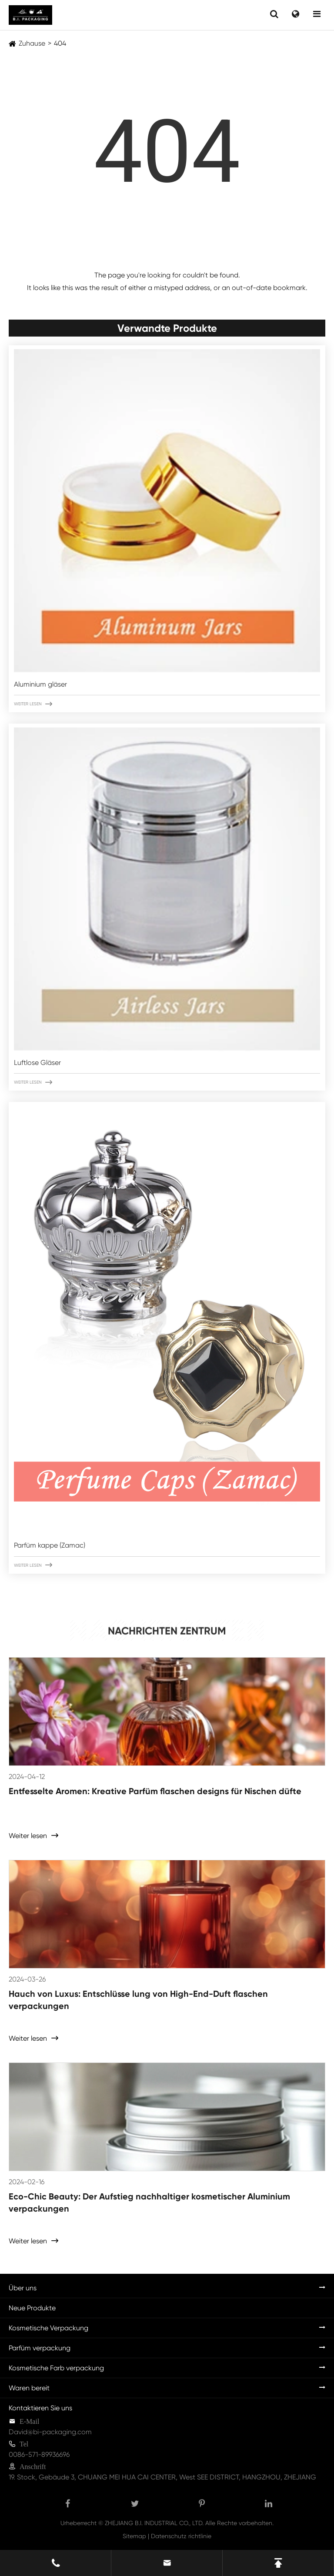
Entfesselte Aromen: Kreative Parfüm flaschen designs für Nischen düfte (155, 1791)
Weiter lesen (33, 704)
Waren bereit (29, 2388)
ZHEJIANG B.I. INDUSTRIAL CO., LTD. (154, 2522)
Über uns (23, 2288)
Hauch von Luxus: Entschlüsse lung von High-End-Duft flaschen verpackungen (138, 2000)
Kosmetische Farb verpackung (56, 2368)
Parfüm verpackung (39, 2348)
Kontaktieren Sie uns (40, 2408)
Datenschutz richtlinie (181, 2536)
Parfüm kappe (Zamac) (49, 1545)
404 (60, 43)
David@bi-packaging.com (50, 2432)
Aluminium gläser (40, 684)
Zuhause (32, 43)
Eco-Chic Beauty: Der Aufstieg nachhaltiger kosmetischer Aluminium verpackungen (149, 2202)
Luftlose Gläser (37, 1062)
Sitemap (134, 2536)
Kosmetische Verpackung (48, 2328)
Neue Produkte (32, 2308)
